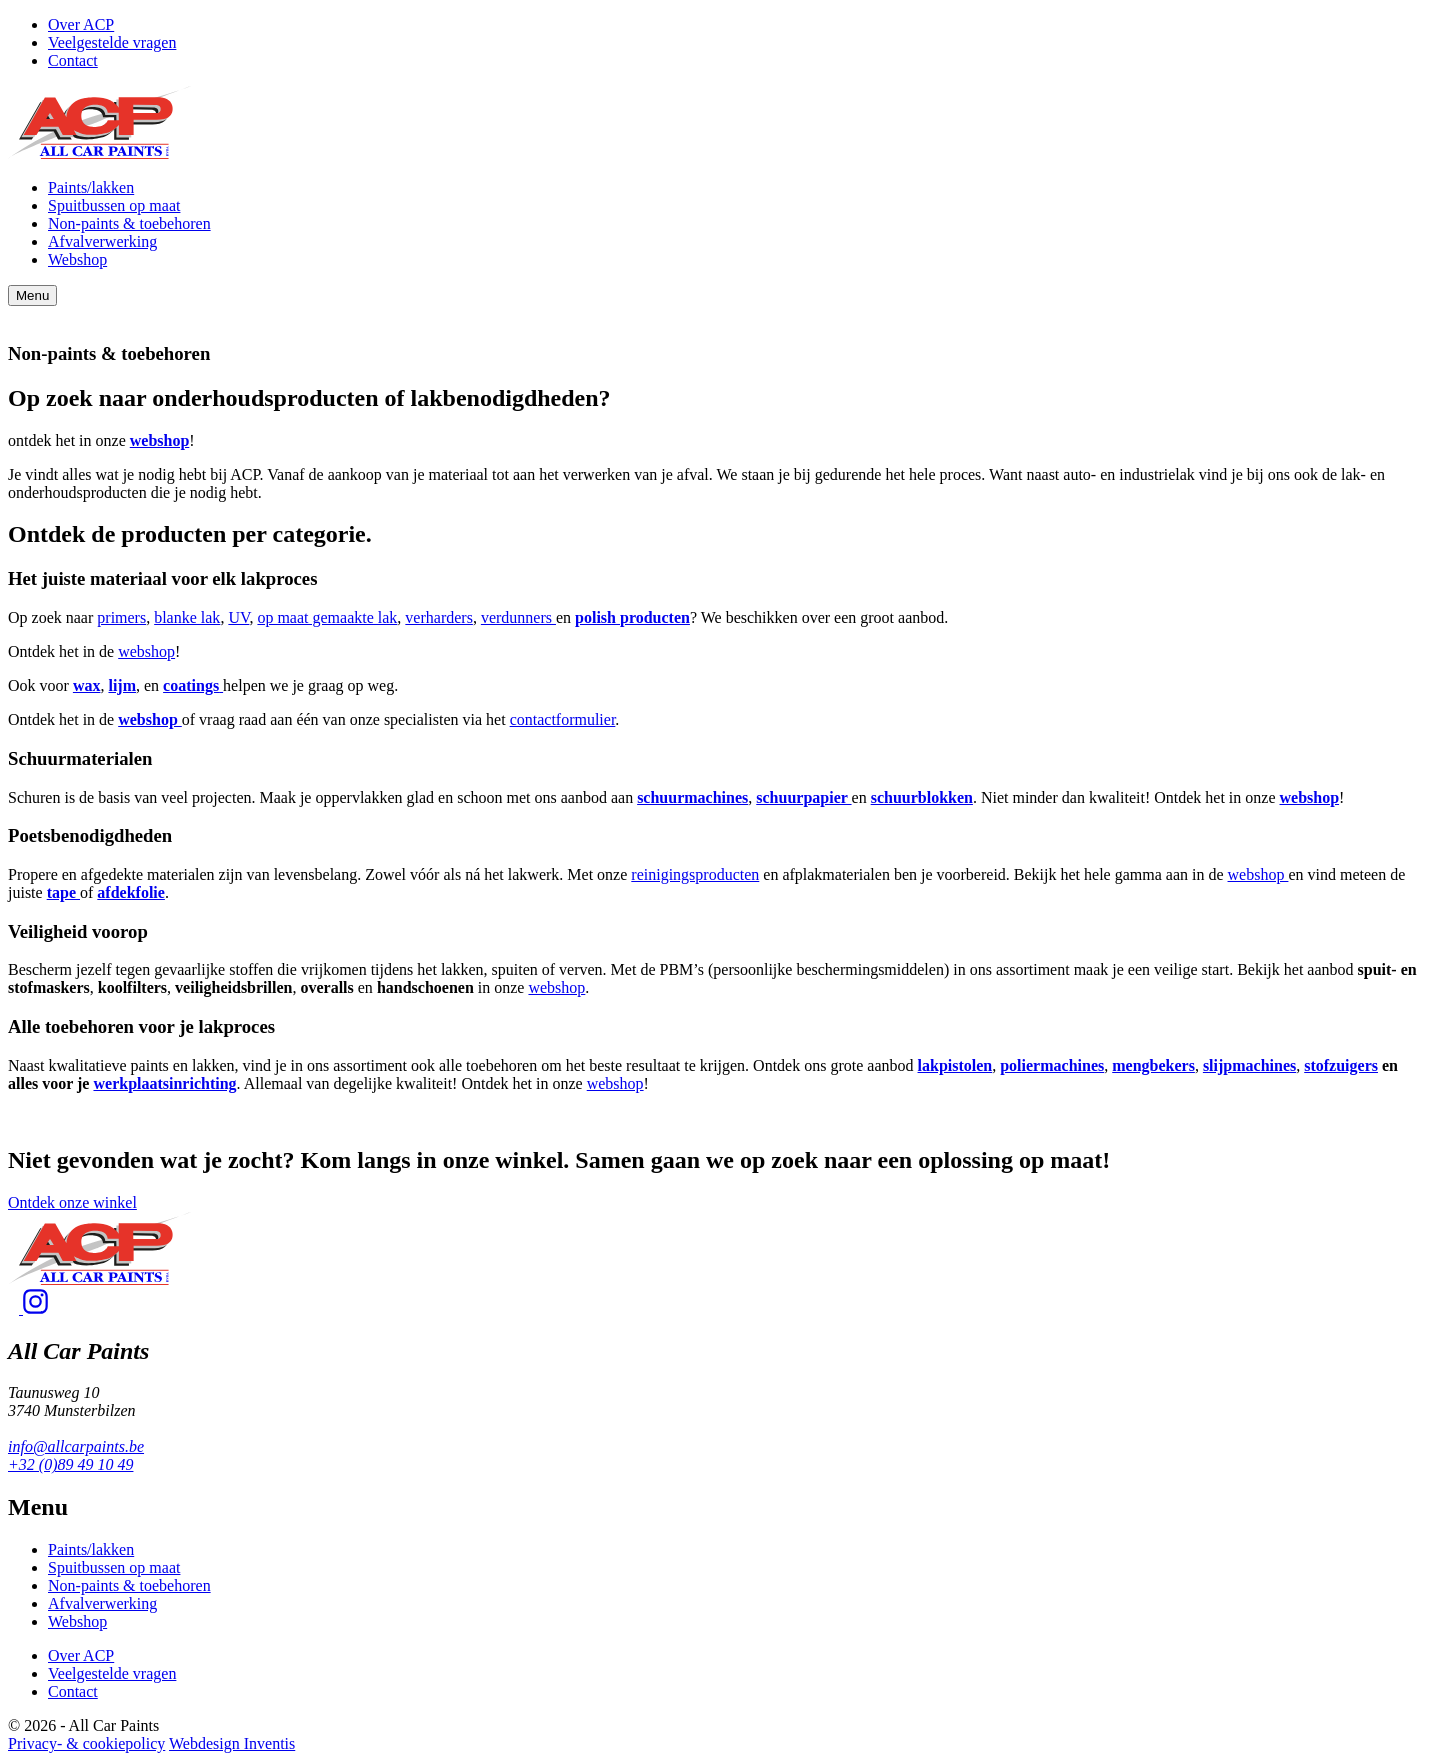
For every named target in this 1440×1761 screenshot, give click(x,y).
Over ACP (81, 24)
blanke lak (187, 617)
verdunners (518, 617)
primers (121, 617)
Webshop (77, 259)
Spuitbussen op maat (114, 205)
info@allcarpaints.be (76, 1446)
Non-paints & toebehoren (129, 223)
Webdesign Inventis (232, 1743)
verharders (439, 617)
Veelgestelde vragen (112, 42)
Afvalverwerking (102, 241)
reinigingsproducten (695, 874)
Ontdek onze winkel (72, 1202)
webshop (146, 651)
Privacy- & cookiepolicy (86, 1743)
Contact (73, 60)
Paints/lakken (91, 187)
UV (238, 617)
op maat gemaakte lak (327, 617)
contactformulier (563, 719)
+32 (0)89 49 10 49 (70, 1464)
